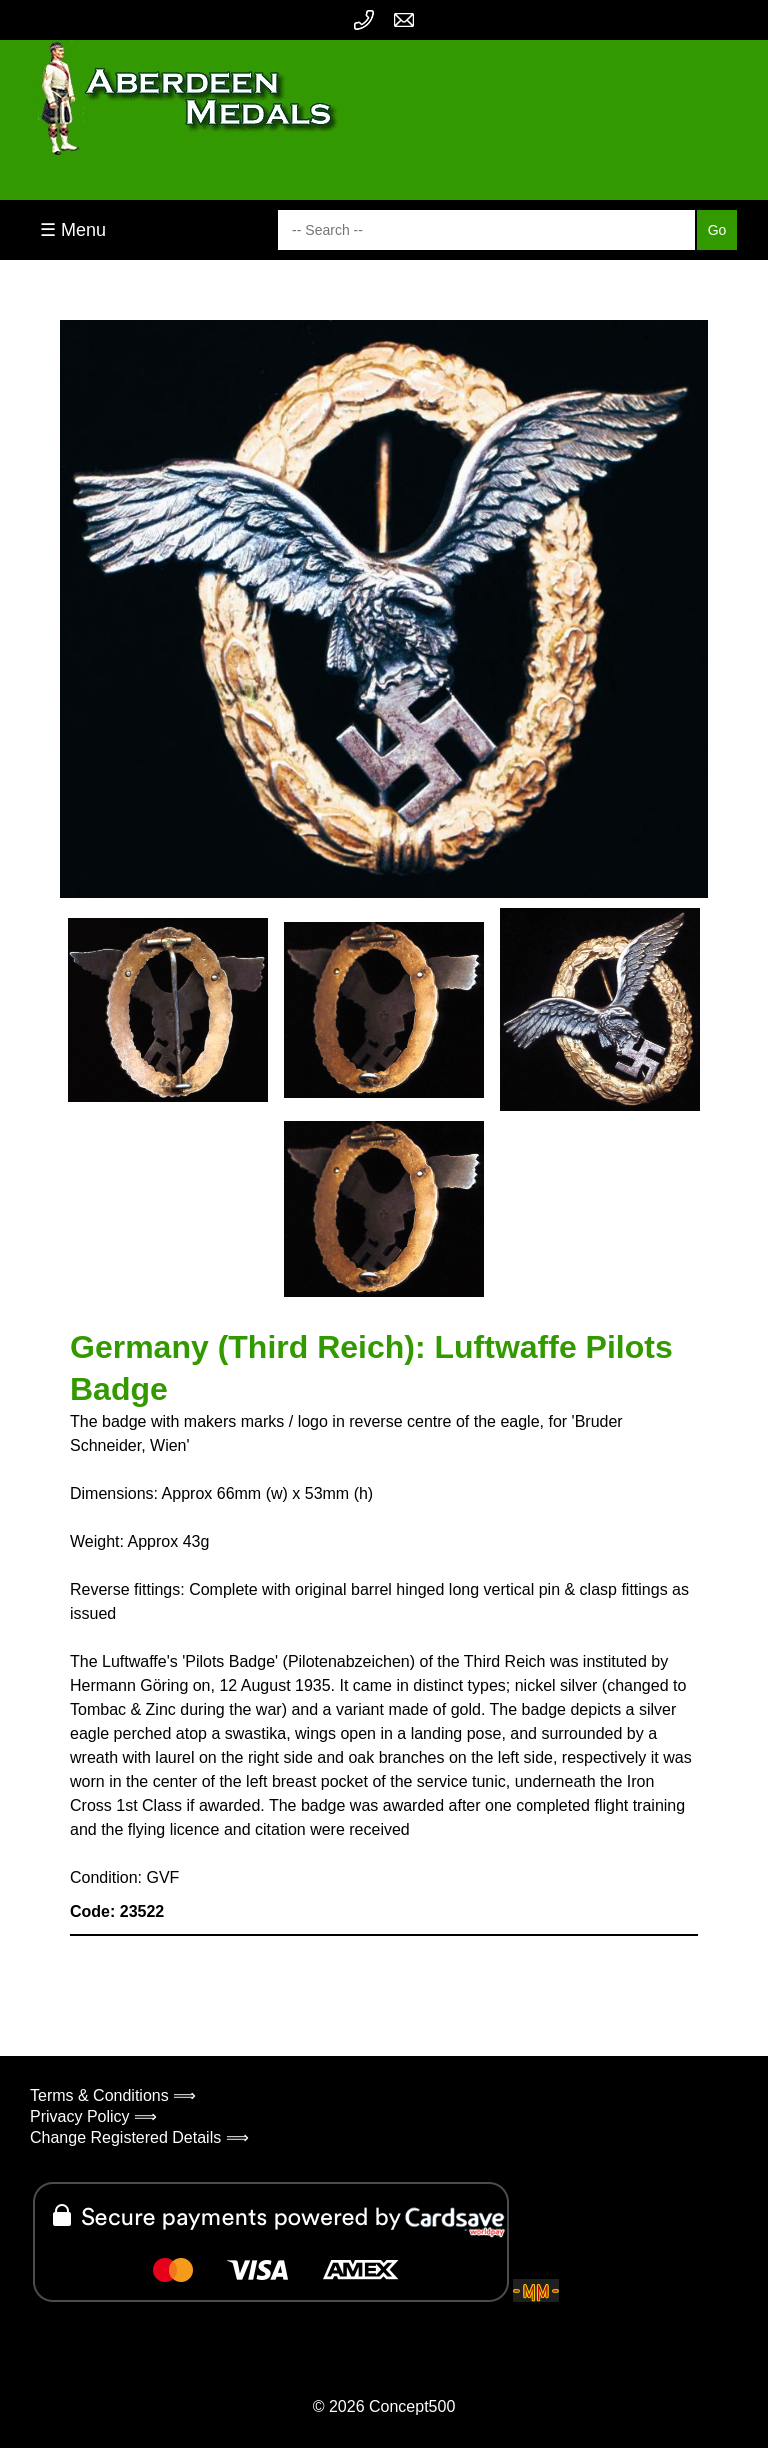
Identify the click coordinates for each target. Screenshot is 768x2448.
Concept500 (412, 2406)
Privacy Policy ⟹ (93, 2116)
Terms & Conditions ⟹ (113, 2095)
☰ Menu (73, 230)
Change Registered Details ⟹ (139, 2137)
